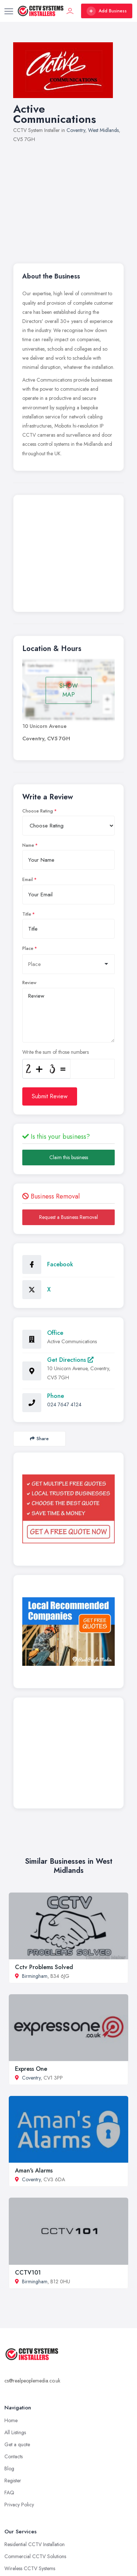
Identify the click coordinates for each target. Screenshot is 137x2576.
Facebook (60, 1264)
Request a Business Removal (68, 1217)
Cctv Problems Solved (44, 1967)
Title (26, 914)
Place (27, 948)
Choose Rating (37, 811)
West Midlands (103, 130)
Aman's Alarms (34, 2170)
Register (12, 2480)
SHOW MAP (69, 690)
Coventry (75, 130)
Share (39, 1438)
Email (27, 879)
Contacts (13, 2456)
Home (11, 2420)
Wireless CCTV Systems (29, 2568)
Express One (31, 2069)
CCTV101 (28, 2272)
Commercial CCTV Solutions (35, 2556)
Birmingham (34, 1976)
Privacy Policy (19, 2504)
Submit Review (50, 1096)
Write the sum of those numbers (55, 1052)
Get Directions (70, 1360)
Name (28, 845)
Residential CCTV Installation (34, 2544)
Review (29, 982)
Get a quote (17, 2444)
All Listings (15, 2432)
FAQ (9, 2492)
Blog (9, 2468)
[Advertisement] (68, 199)
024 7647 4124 (64, 1404)
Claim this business (68, 1157)
